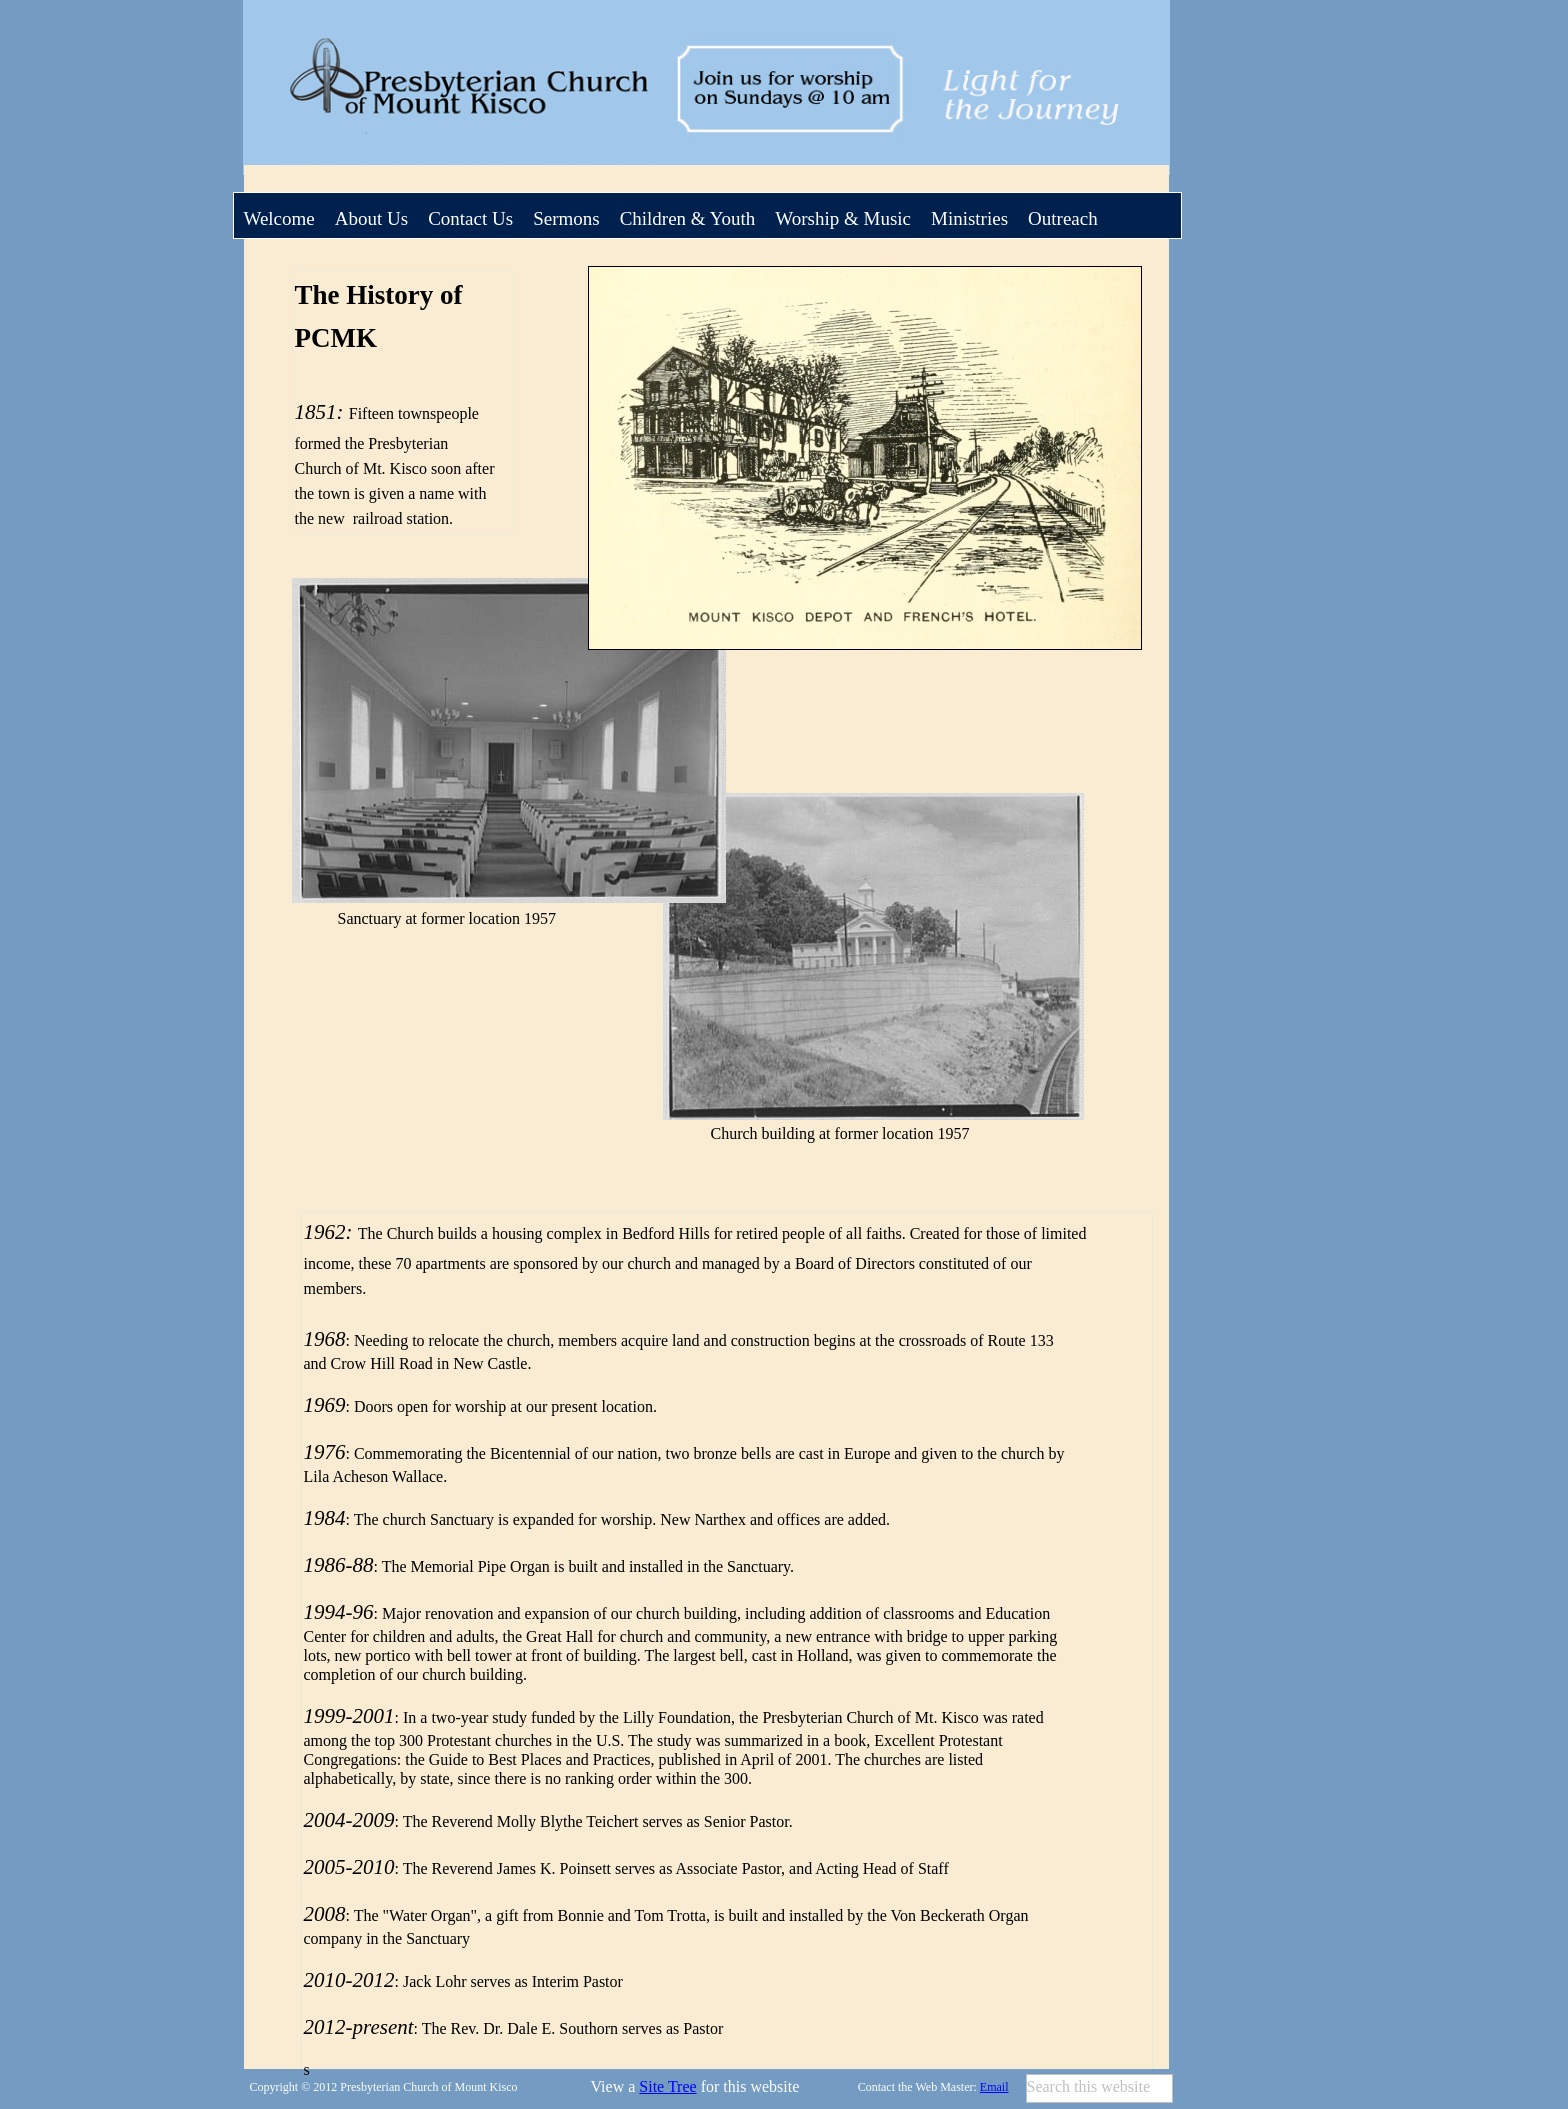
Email (994, 2087)
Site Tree (667, 2086)
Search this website (1089, 2086)
